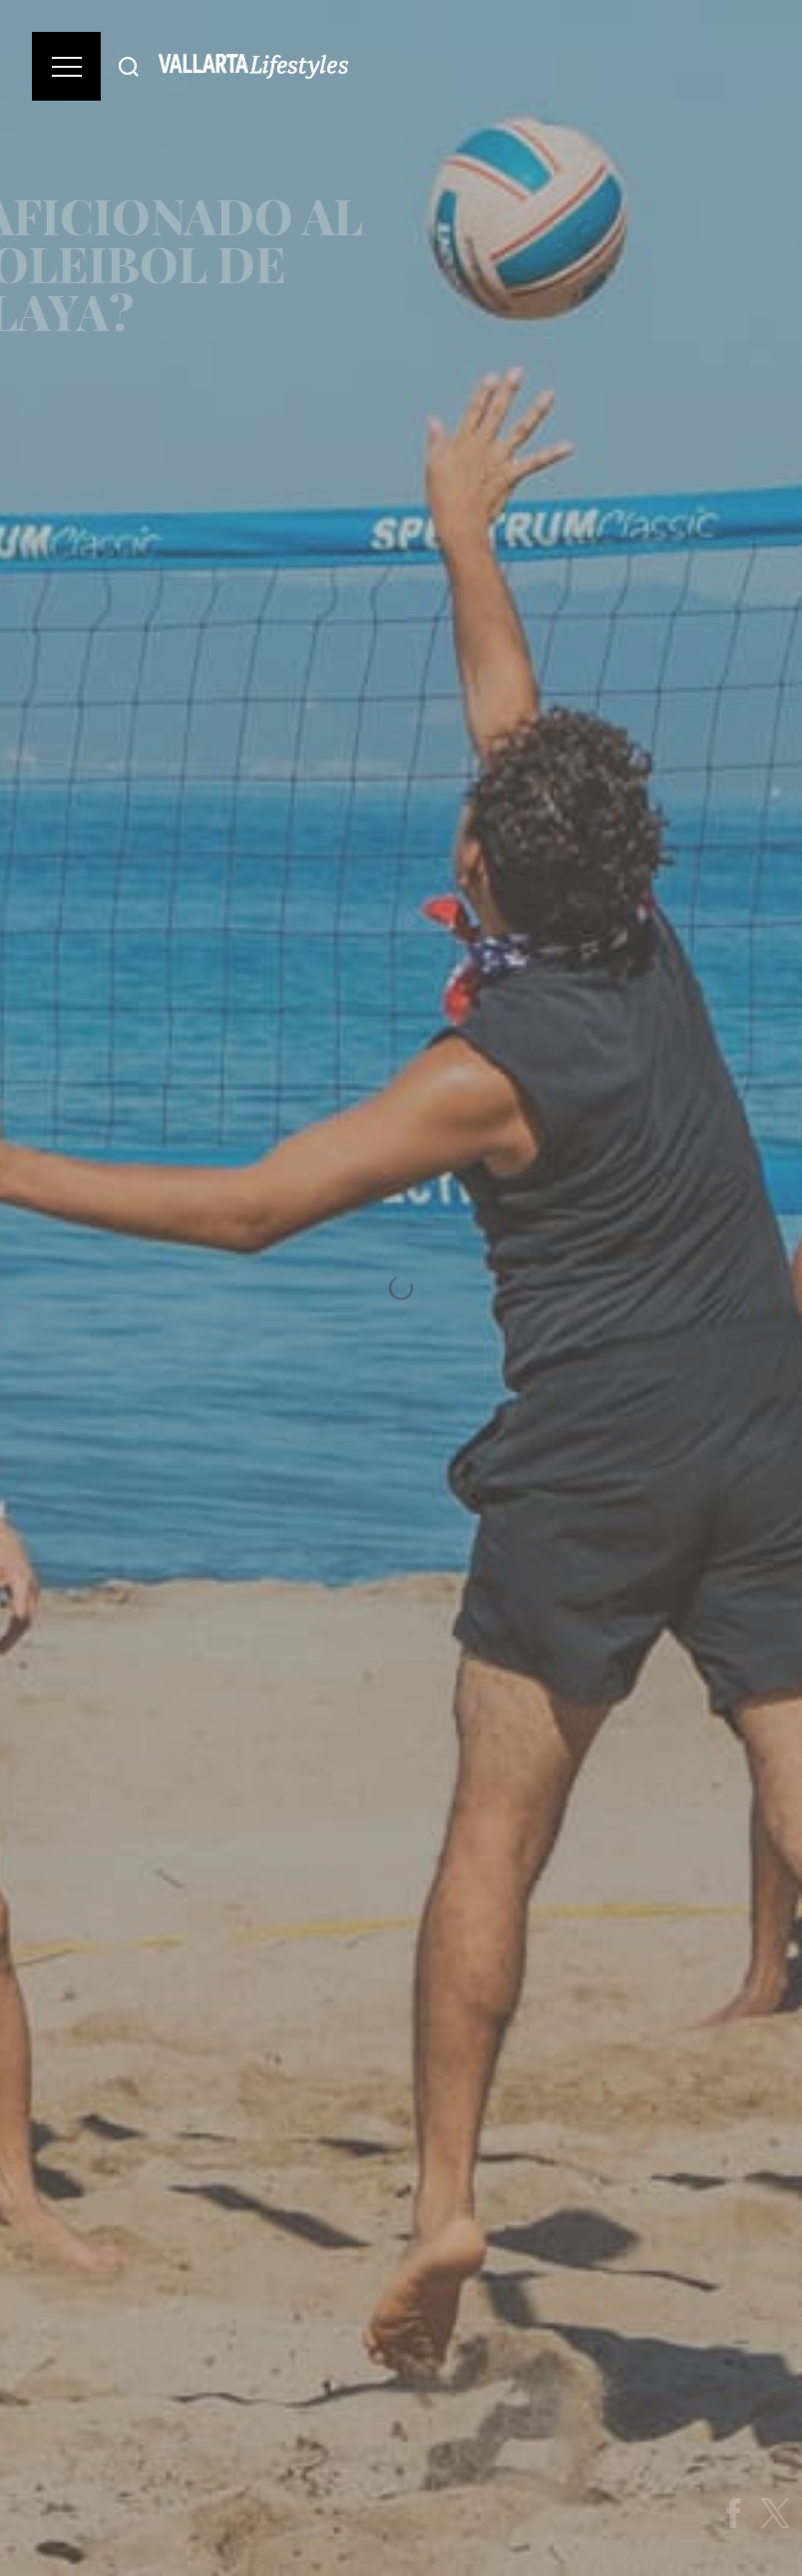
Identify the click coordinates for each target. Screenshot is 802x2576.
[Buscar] (129, 66)
